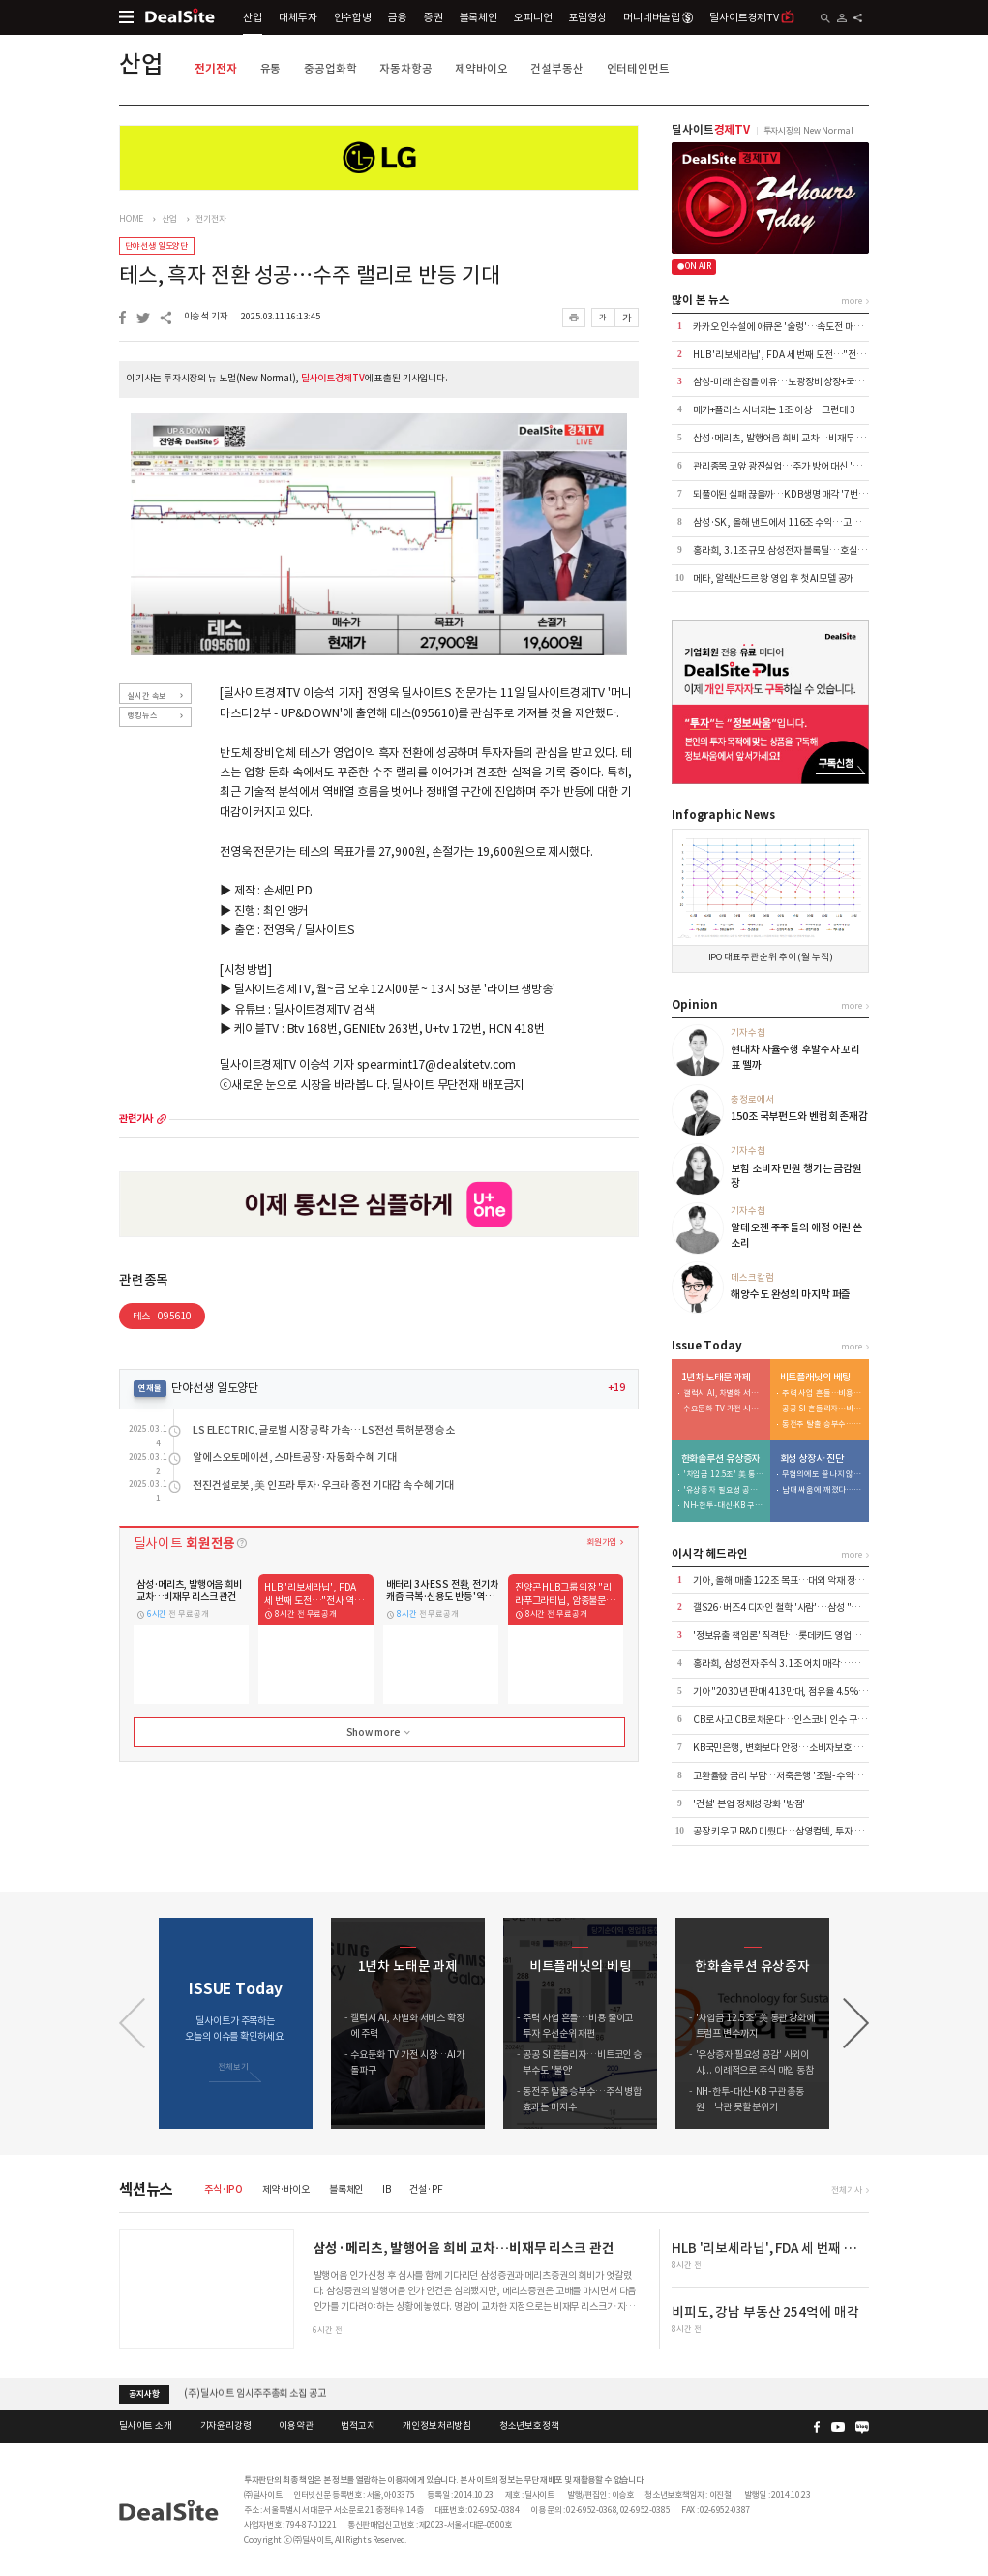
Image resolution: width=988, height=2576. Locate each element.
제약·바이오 (286, 2189)
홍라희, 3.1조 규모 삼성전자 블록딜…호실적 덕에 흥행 (798, 550)
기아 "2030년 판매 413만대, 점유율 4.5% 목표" (788, 1691)
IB (386, 2189)
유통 (271, 68)
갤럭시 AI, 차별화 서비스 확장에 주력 (723, 1393)
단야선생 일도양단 (156, 245)
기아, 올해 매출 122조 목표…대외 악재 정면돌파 (787, 1580)
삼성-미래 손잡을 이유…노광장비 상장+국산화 (782, 382)
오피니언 (533, 17)
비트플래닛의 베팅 (815, 1377)
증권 (433, 17)
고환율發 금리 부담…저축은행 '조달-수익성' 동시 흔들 (798, 1776)
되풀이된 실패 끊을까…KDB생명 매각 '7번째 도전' (790, 494)
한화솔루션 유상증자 (721, 1459)
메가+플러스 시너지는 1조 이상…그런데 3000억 (787, 410)
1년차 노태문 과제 (716, 1377)
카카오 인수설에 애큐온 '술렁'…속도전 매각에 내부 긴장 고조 (810, 326)
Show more (380, 1733)
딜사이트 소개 (145, 2426)
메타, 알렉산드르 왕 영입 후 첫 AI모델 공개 (773, 578)
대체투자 (297, 17)
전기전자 (215, 68)
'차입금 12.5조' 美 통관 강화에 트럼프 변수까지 (723, 1474)
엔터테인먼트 (638, 68)
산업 (252, 17)
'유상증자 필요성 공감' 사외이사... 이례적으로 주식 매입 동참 (723, 1490)
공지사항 (144, 2394)
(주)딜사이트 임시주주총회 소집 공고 (254, 2393)
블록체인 (478, 17)
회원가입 (601, 1541)
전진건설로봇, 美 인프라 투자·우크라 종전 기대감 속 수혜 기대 (323, 1485)
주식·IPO (223, 2189)
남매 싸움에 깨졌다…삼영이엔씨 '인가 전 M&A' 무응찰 (822, 1490)
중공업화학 (330, 68)
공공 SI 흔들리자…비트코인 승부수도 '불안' (822, 1409)
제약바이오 (481, 68)
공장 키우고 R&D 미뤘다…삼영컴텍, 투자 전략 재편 (791, 1831)
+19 (616, 1388)
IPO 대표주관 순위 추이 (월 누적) (770, 957)
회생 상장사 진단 (812, 1459)
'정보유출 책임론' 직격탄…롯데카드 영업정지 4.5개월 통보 (807, 1635)
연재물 (150, 1388)
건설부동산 (556, 68)
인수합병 (353, 17)
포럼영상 (587, 17)
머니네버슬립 (658, 17)
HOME (131, 219)
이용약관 (296, 2426)
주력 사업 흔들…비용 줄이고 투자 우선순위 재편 (822, 1393)
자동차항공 (405, 68)
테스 (162, 1316)
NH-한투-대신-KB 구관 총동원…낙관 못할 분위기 (723, 1505)
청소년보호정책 (529, 2426)
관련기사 (136, 1119)
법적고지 (357, 2426)
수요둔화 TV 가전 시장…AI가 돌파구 (723, 1409)
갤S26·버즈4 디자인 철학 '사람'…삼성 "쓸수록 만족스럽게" (809, 1607)
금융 (397, 17)
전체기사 (846, 2189)
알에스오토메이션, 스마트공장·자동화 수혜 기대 (295, 1457)
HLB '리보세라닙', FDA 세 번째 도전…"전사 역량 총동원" (804, 355)
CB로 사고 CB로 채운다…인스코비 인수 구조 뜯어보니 (797, 1719)
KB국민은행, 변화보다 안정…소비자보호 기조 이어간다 (800, 1748)
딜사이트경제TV (751, 17)
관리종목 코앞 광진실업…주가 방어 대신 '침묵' (782, 466)
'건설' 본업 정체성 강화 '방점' (749, 1804)
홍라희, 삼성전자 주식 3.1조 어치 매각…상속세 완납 (794, 1663)
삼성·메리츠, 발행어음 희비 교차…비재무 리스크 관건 (797, 438)
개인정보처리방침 (437, 2426)
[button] (856, 2023)
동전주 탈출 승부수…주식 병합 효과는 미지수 (822, 1424)
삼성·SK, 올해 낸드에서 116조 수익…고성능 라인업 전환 (804, 522)
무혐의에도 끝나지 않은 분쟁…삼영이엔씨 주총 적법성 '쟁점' (822, 1474)
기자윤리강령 (226, 2426)
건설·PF (425, 2189)
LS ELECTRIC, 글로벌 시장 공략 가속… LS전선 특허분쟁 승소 (324, 1430)
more (161, 1119)
